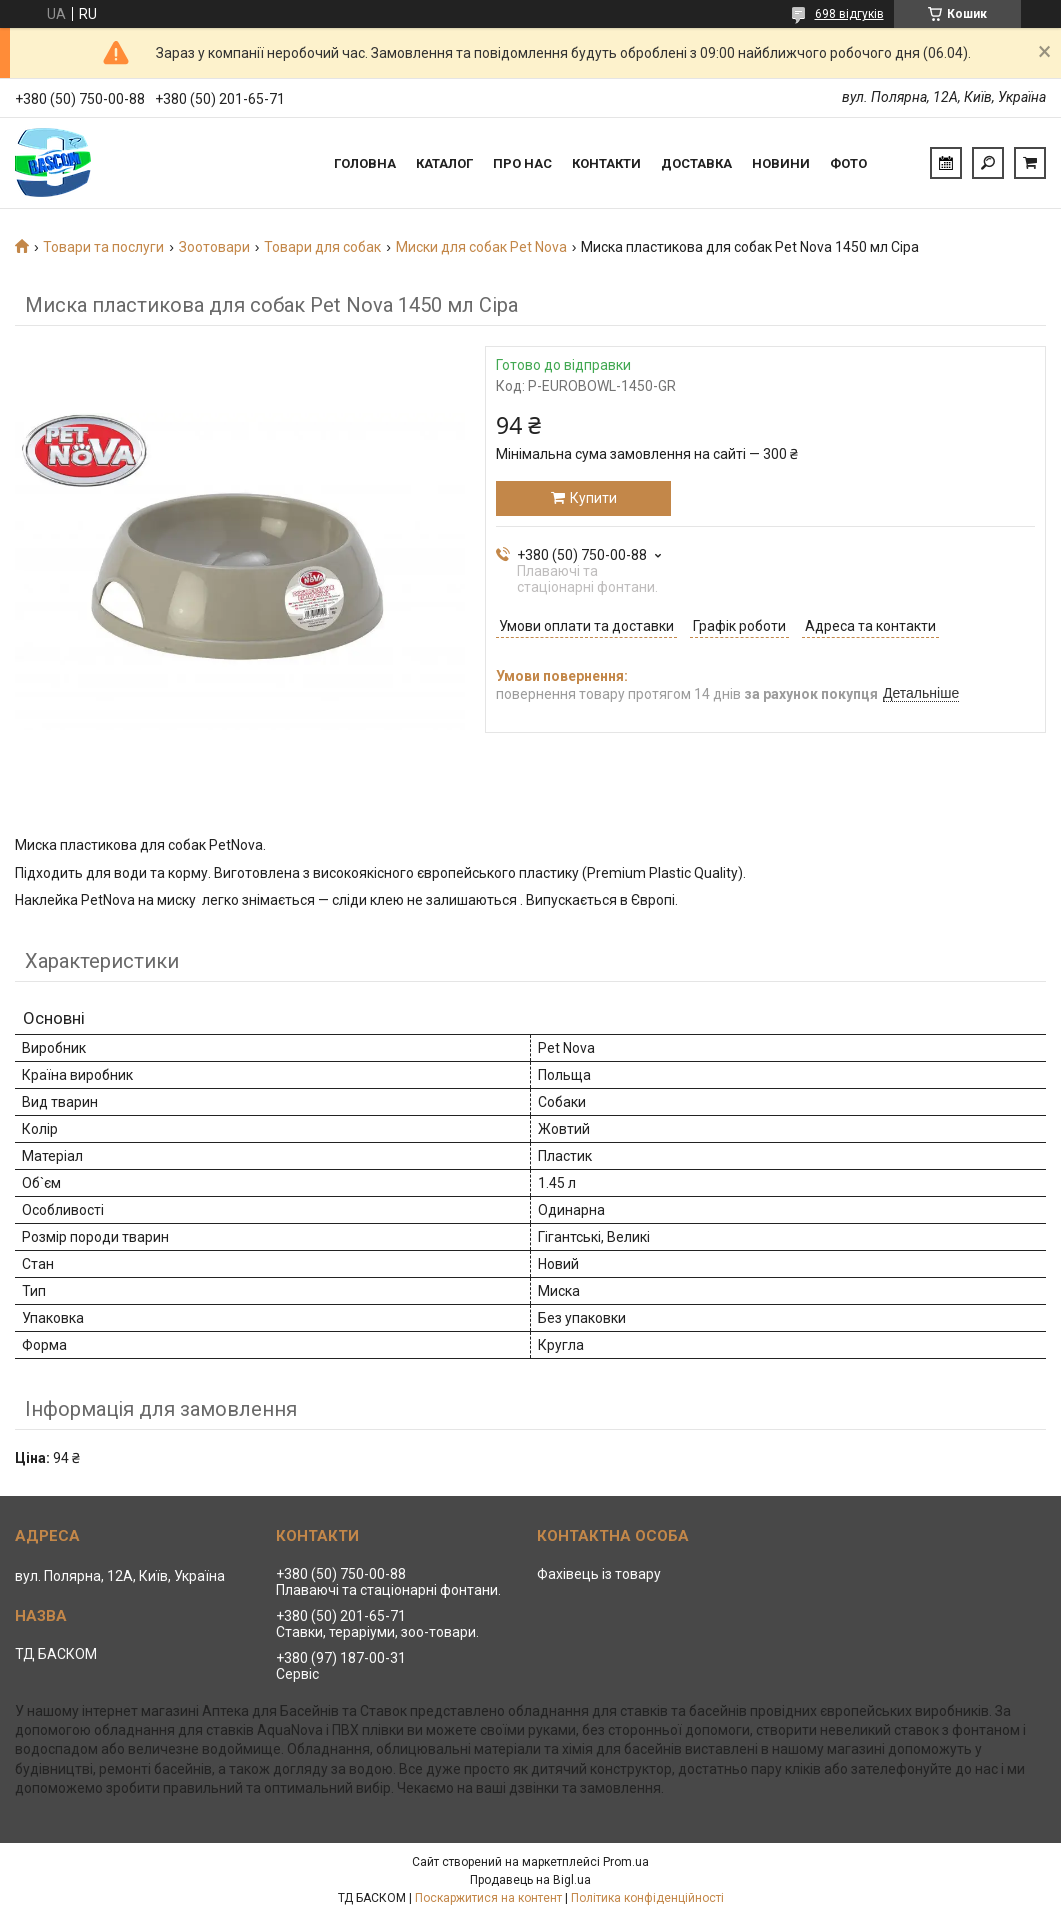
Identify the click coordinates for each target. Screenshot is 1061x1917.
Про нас (522, 163)
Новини (781, 163)
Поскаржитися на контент (488, 1898)
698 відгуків (849, 14)
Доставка (696, 163)
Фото (848, 163)
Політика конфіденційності (647, 1898)
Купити (593, 498)
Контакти (606, 163)
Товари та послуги (103, 247)
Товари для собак (322, 247)
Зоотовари (214, 247)
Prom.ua (626, 1862)
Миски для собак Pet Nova (481, 247)
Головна (365, 163)
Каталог (444, 163)
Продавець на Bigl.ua (530, 1880)
